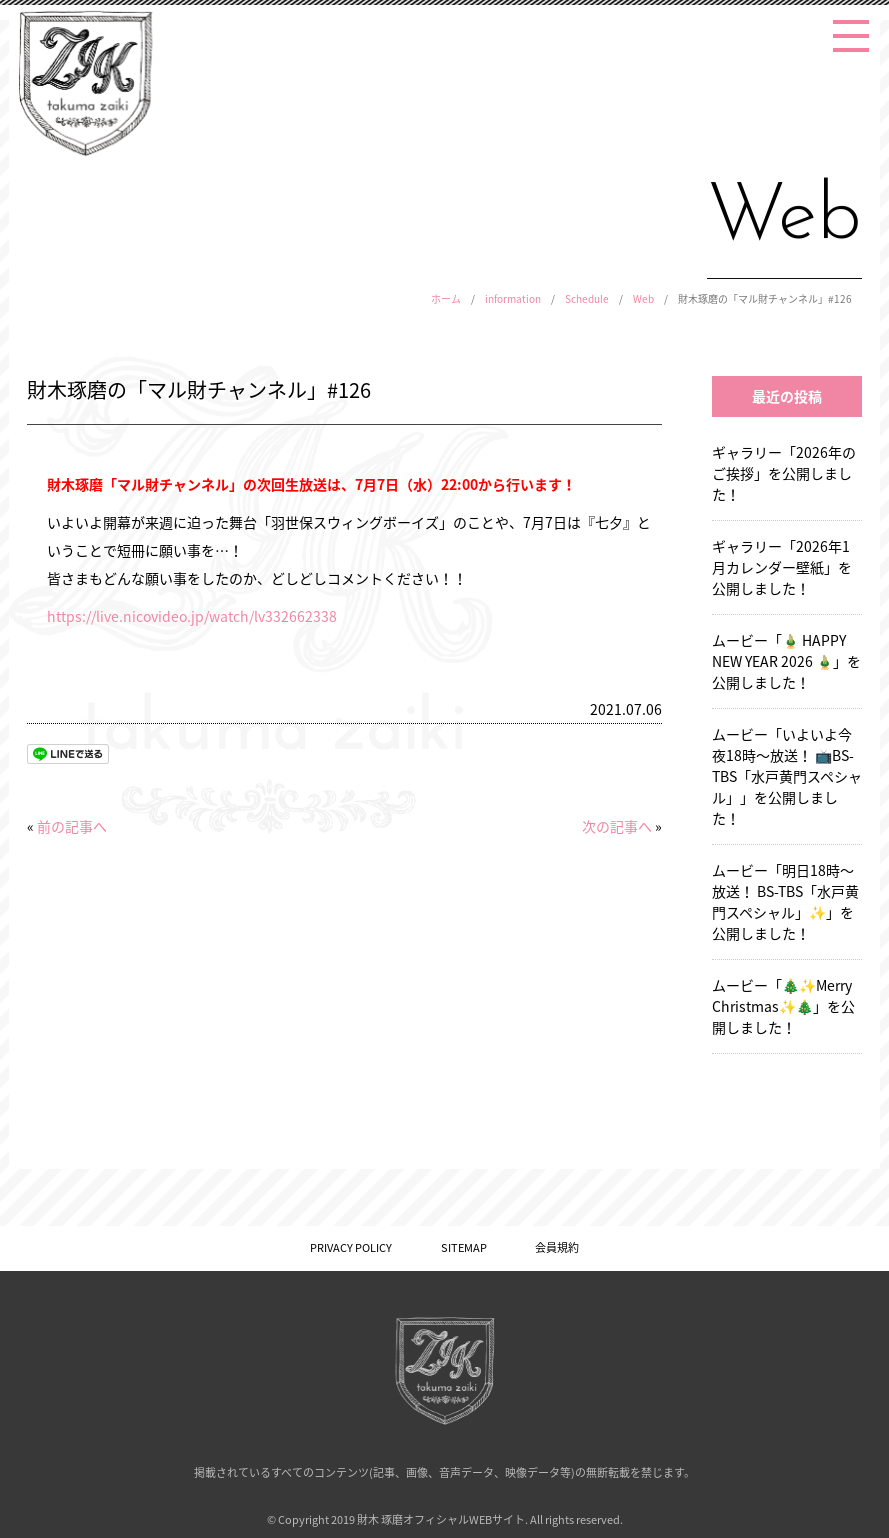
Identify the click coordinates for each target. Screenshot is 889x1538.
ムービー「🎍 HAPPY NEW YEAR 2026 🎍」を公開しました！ (786, 661)
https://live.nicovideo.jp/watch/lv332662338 (192, 616)
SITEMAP (464, 1247)
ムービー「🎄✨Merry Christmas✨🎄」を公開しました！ (783, 1006)
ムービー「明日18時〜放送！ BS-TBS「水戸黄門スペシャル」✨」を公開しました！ (785, 901)
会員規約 (557, 1247)
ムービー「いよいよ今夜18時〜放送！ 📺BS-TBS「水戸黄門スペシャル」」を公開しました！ (787, 776)
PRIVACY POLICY (351, 1247)
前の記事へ (72, 826)
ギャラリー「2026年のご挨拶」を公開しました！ (784, 473)
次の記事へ (617, 826)
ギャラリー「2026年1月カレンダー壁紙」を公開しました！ (782, 567)
